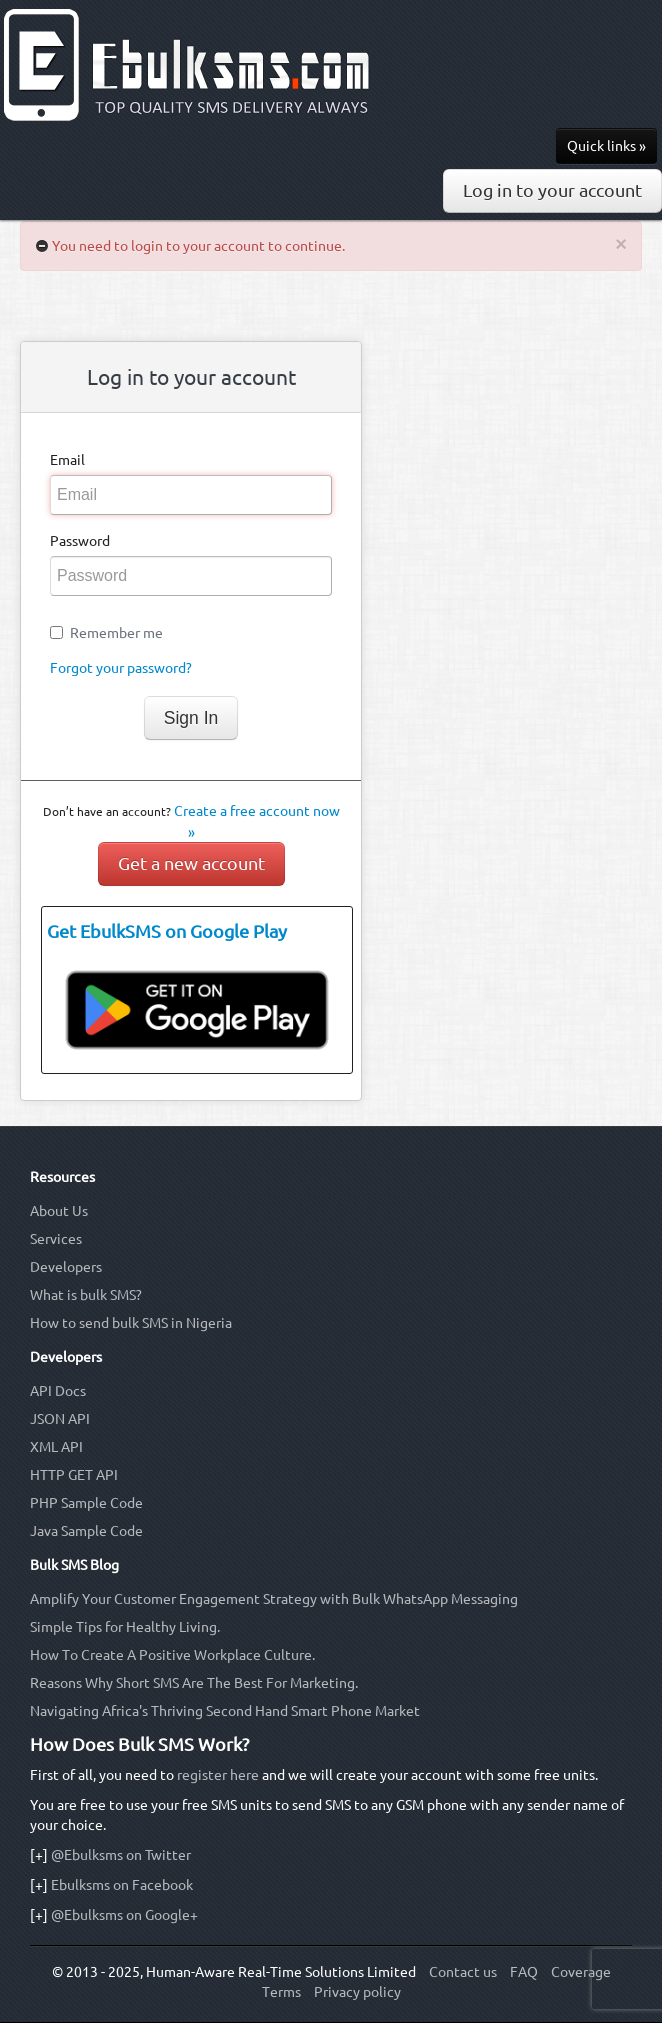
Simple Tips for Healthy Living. (125, 1627)
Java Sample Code (86, 1531)
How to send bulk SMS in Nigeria (131, 1323)
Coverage (581, 1972)
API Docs (58, 1391)
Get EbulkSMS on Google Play (167, 931)
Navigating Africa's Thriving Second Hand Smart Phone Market (225, 1711)
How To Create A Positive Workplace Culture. (172, 1655)
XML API (56, 1447)
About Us (59, 1211)
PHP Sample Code (86, 1503)
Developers (66, 1267)
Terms (281, 1992)
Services (56, 1239)
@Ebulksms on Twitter (121, 1855)
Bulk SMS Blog (74, 1565)
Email (67, 460)
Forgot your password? (121, 668)
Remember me (116, 633)
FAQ (524, 1972)
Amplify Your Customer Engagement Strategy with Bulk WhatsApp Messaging (274, 1599)
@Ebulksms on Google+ (124, 1915)
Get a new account (191, 863)
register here (218, 1775)
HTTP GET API (74, 1475)
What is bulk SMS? (86, 1295)
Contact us (463, 1972)
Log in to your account (552, 190)
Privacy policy (357, 1992)
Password (80, 541)
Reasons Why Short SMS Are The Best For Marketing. (194, 1683)
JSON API (60, 1419)
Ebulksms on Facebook (122, 1885)
